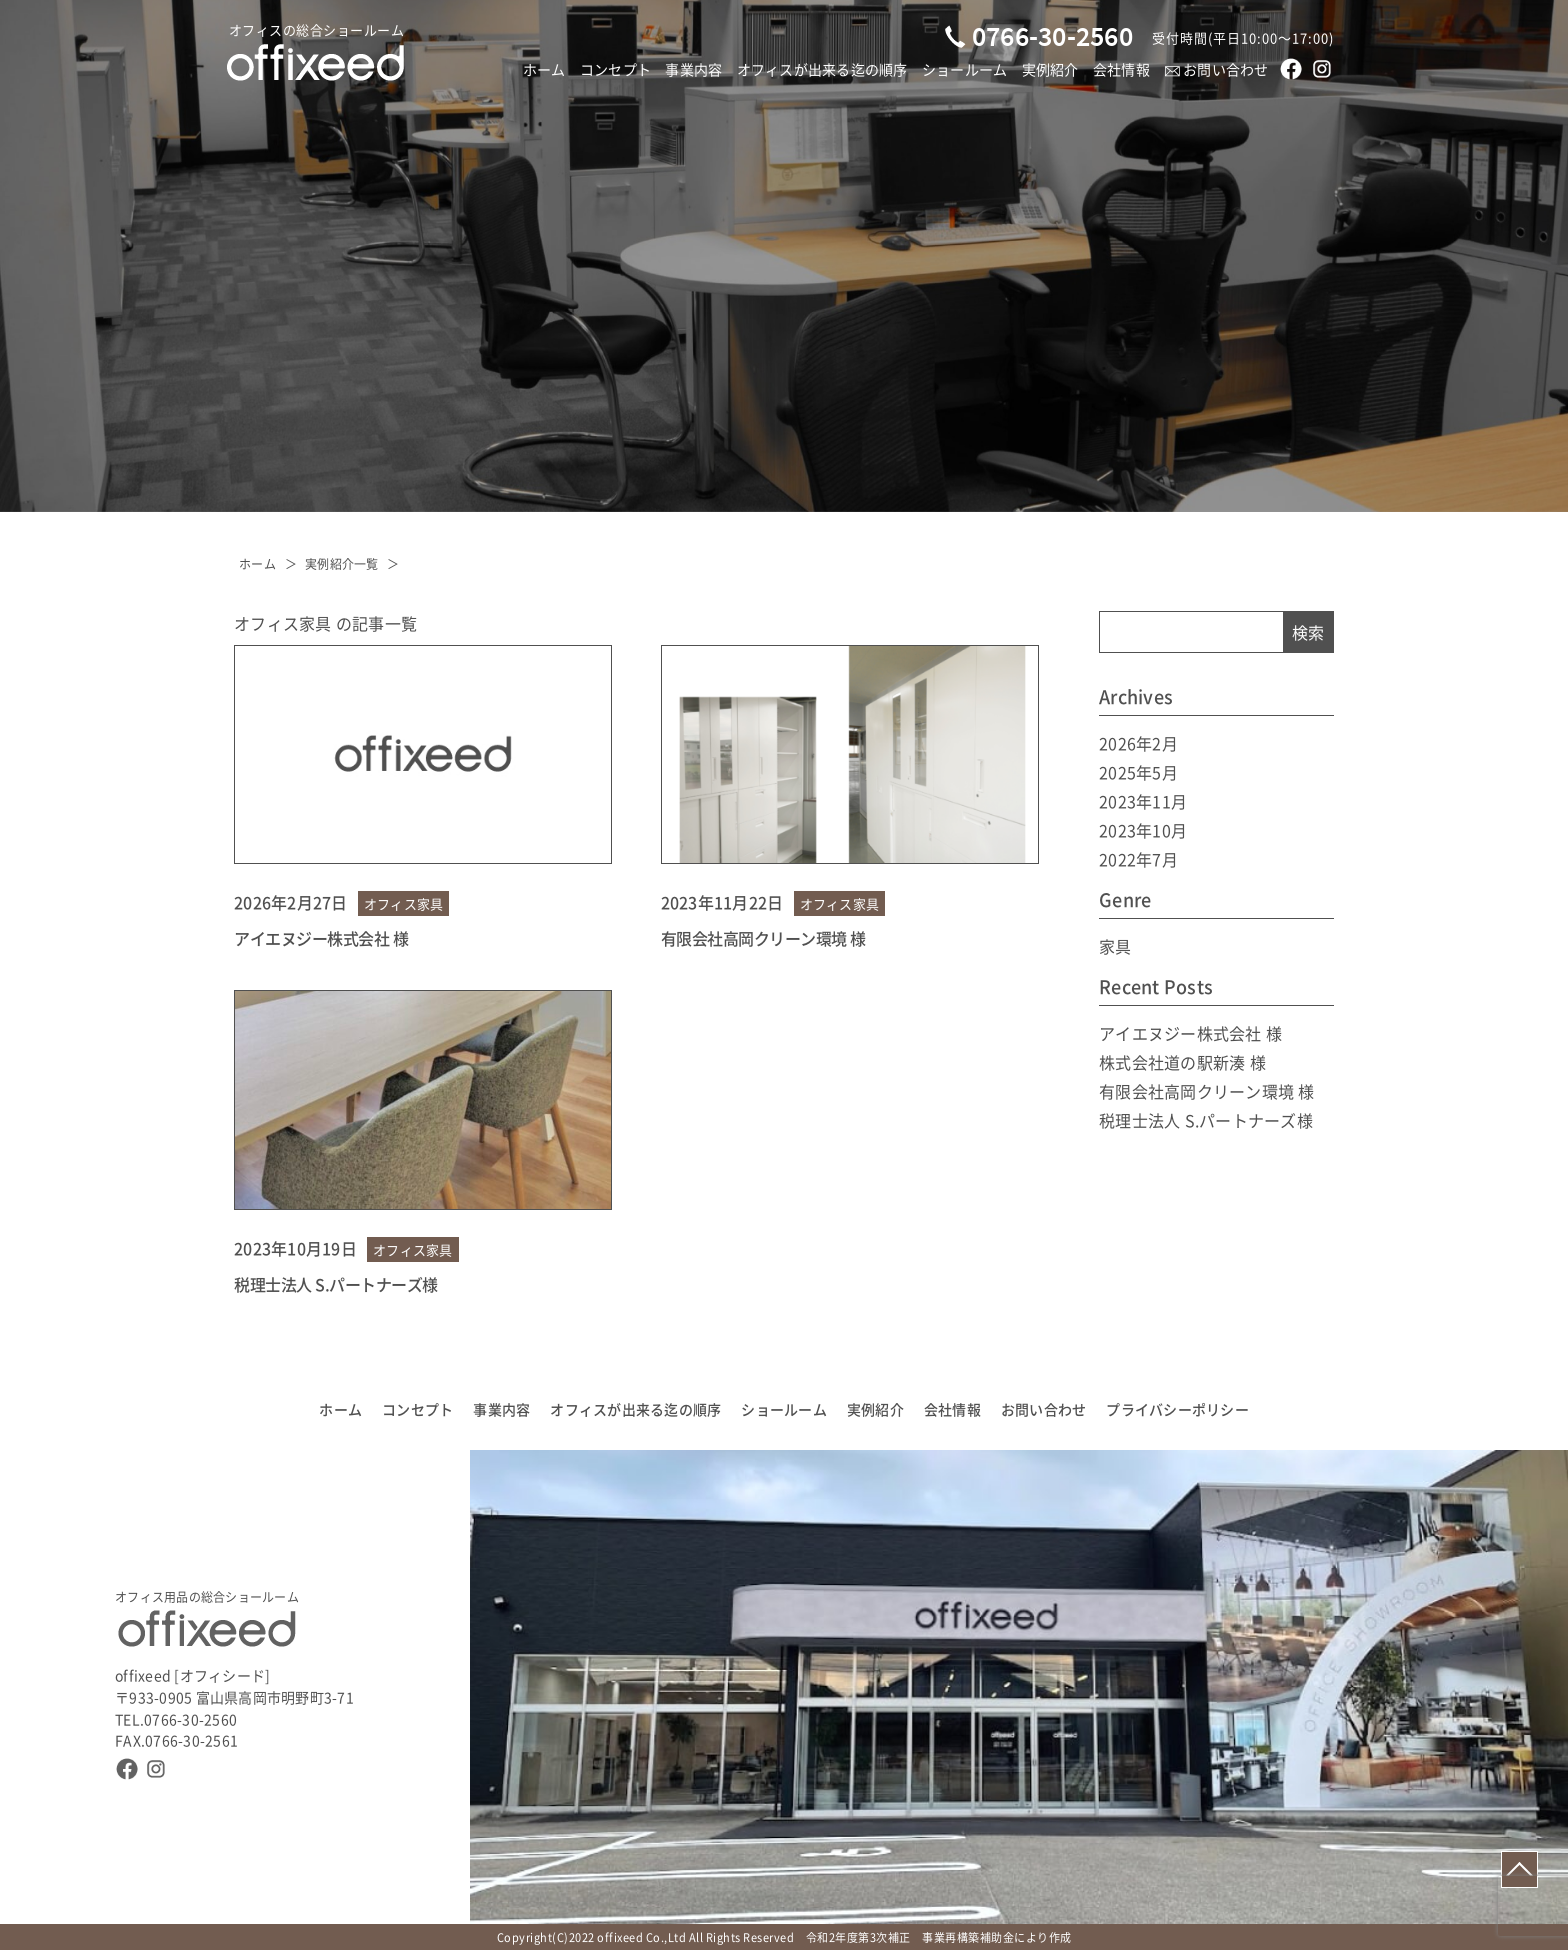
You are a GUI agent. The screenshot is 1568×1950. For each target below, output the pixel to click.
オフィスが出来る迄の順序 (822, 69)
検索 (1308, 632)
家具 (1115, 946)
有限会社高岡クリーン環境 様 (763, 938)
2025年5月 (1138, 772)
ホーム (544, 69)
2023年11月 (1143, 801)
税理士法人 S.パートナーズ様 (336, 1284)
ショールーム (965, 69)
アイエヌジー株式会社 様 (321, 938)
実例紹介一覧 (342, 563)
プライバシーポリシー (1177, 1409)
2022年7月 (1138, 859)
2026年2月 (1138, 743)
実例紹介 (1050, 69)
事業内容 (693, 69)
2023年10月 (1143, 830)
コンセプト (615, 69)
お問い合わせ (1216, 69)
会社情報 (1121, 69)
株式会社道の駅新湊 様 (1182, 1062)
